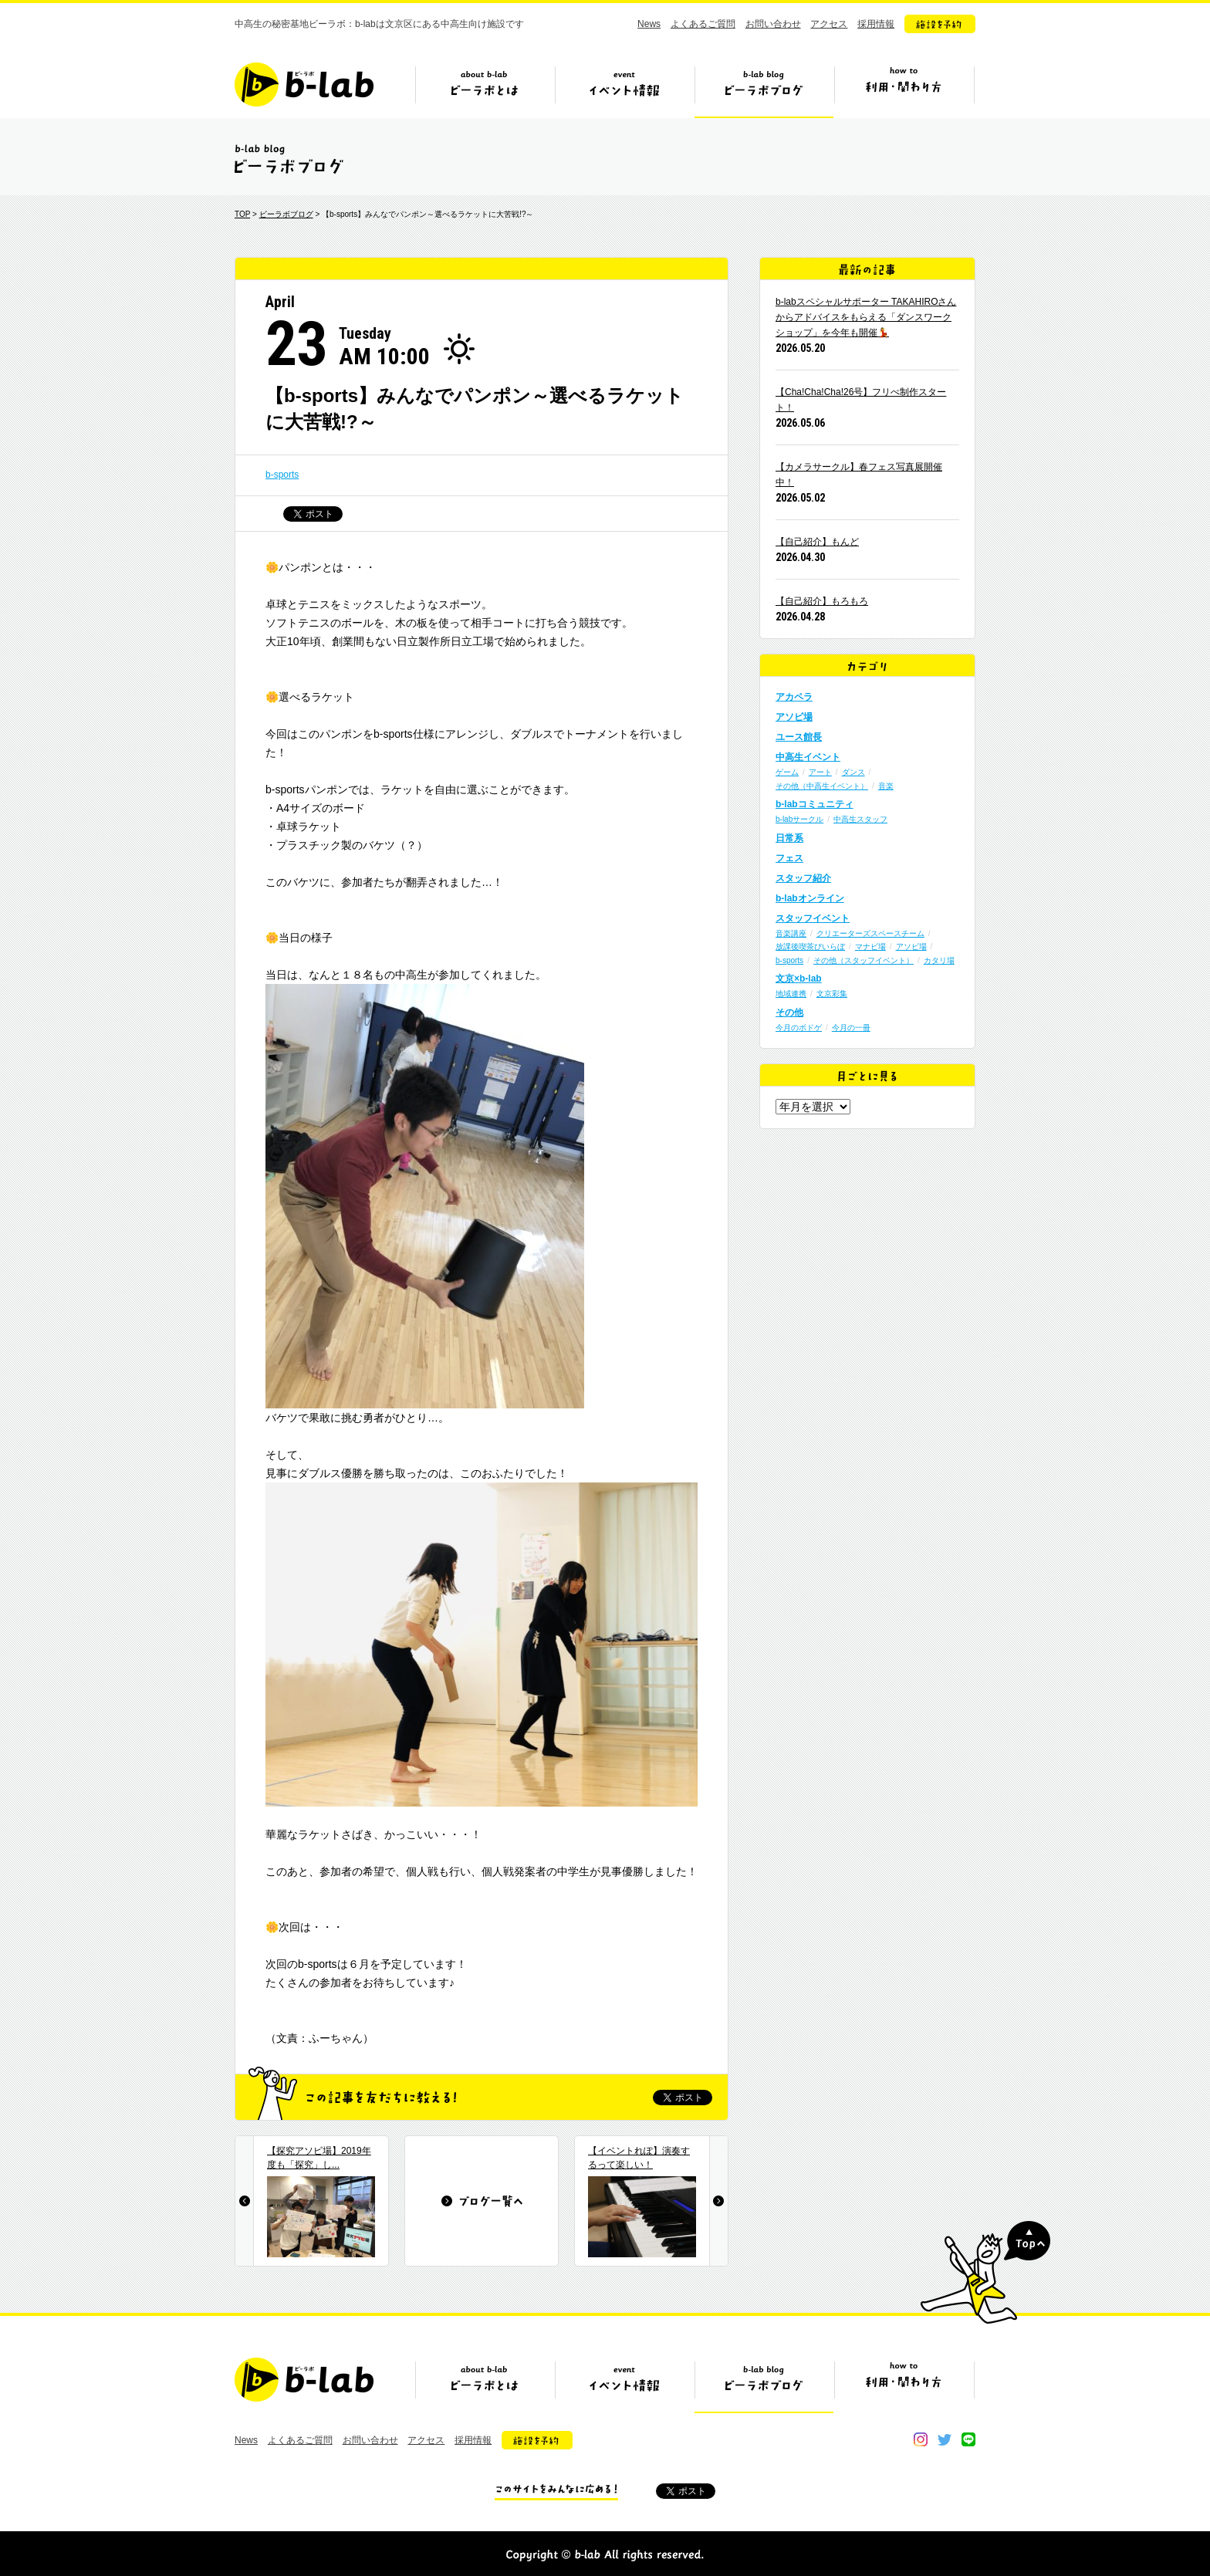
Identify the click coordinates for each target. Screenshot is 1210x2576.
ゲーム (787, 772)
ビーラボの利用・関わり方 (903, 90)
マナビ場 (870, 946)
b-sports (282, 474)
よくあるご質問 (703, 24)
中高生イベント (808, 757)
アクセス (828, 24)
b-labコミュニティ (814, 804)
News (649, 24)
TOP (242, 214)
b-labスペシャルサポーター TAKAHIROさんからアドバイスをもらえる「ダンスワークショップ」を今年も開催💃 (866, 317)
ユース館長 (799, 737)
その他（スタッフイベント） (863, 960)
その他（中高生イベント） (822, 786)
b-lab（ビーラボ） (304, 84)
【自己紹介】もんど (817, 541)
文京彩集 (831, 993)
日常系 (789, 838)
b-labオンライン (810, 898)
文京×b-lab (799, 978)
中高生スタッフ (860, 819)
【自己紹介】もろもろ (822, 601)
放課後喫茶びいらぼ (810, 946)
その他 (789, 1012)
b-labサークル (799, 819)
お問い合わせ (773, 24)
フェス (789, 858)
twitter (944, 2439)
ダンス (853, 772)
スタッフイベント (813, 918)
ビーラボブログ (764, 90)
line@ (968, 2439)
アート (820, 772)
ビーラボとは (484, 90)
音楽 (886, 786)
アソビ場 (794, 717)
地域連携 (791, 993)
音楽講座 (791, 933)
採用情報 (875, 24)
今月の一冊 (851, 1027)
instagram (921, 2439)
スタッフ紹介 (803, 878)
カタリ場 (939, 960)
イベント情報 (624, 90)
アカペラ (794, 696)
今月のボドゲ (799, 1027)
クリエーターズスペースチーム (870, 933)
